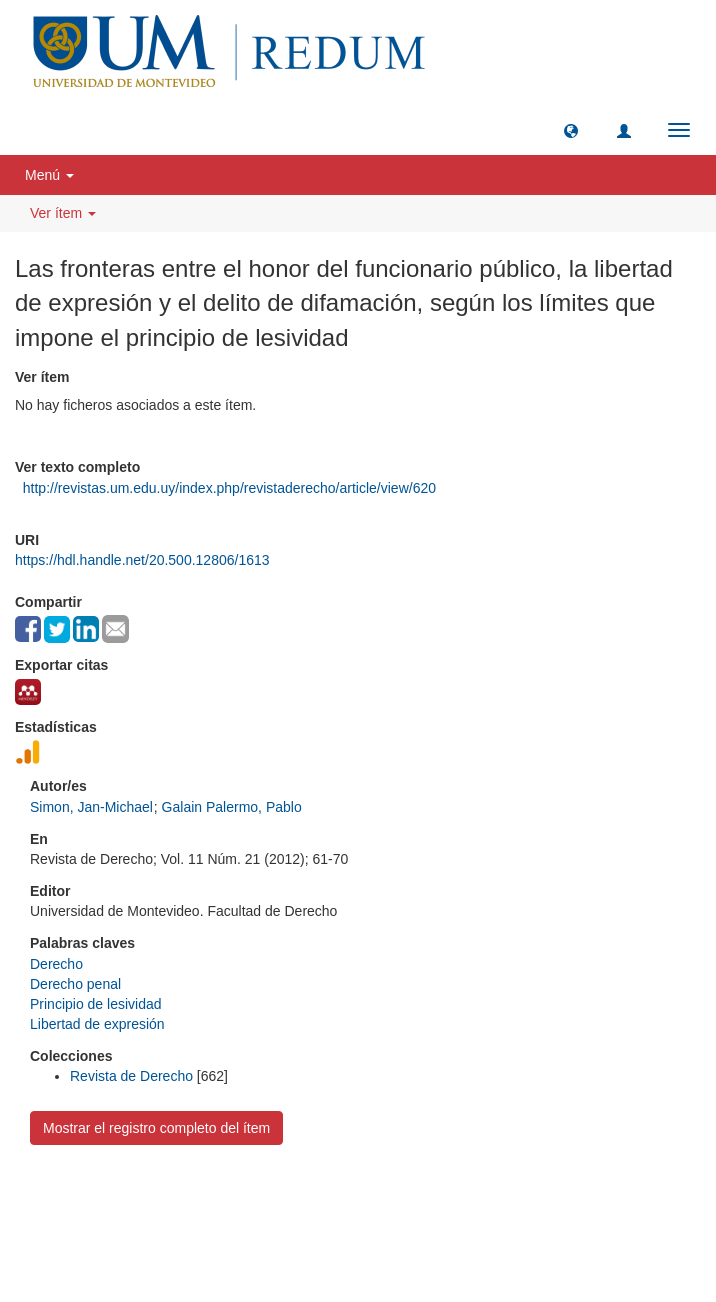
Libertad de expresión (97, 1024)
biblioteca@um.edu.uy (532, 1227)
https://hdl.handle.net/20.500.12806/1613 (142, 560)
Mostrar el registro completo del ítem (156, 1128)
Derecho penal (75, 984)
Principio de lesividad (96, 1004)
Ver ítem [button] (63, 213)
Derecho (56, 964)
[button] (571, 130)
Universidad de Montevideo (316, 1198)
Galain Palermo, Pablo (232, 807)
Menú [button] (49, 175)
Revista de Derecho (131, 1076)
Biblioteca (465, 1198)
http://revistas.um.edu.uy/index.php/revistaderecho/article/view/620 (229, 488)
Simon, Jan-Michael (91, 807)
